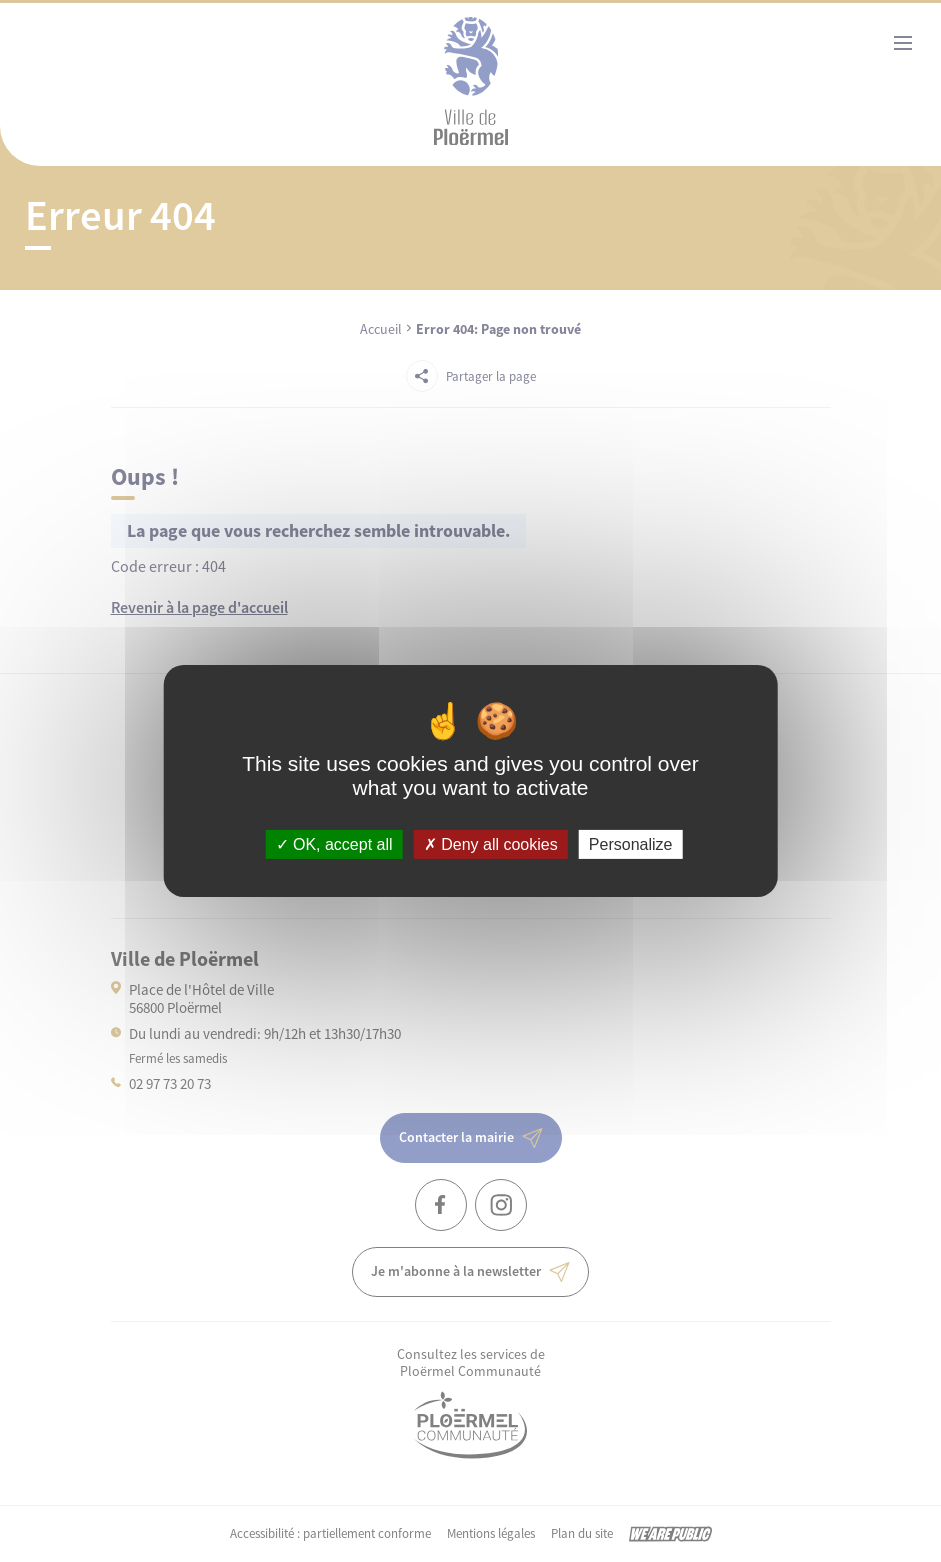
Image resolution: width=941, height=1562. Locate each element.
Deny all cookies (491, 844)
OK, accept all (334, 844)
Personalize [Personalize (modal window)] (631, 844)
